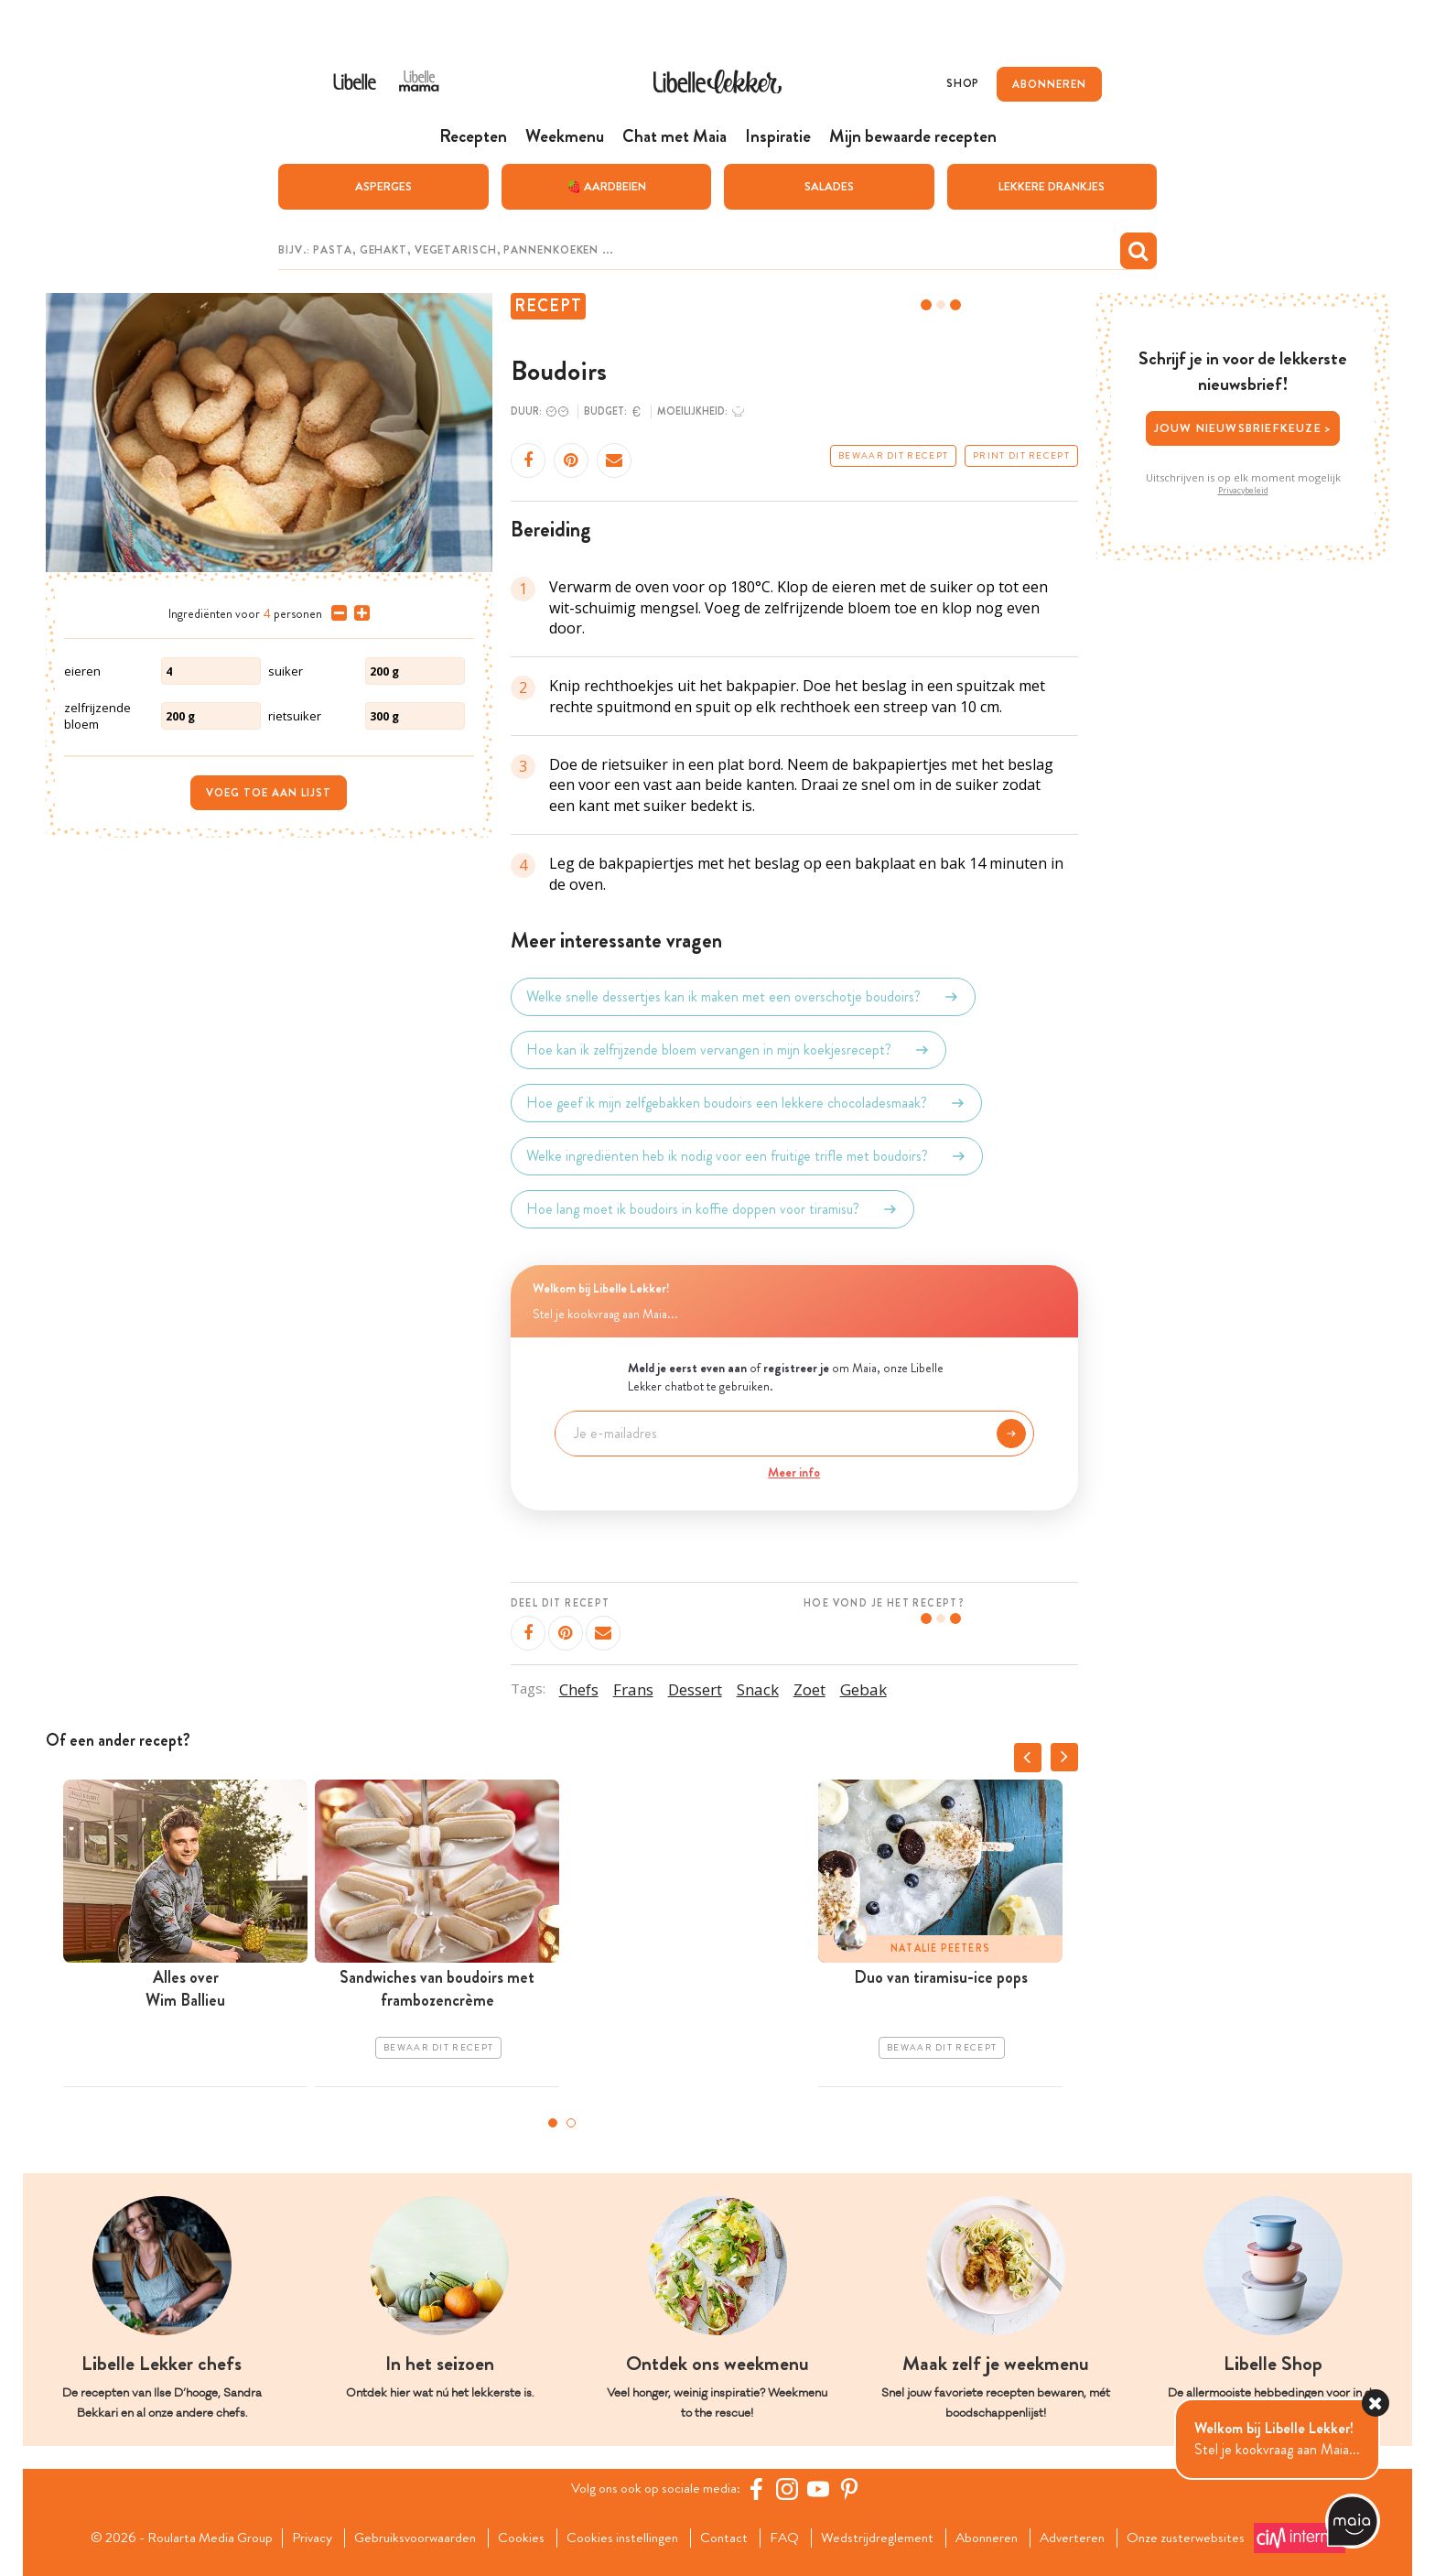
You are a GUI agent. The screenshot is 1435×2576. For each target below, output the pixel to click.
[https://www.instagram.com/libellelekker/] (790, 2489)
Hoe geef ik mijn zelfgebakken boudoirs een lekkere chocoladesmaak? (746, 1103)
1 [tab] (552, 2122)
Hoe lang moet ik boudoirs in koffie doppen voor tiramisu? (712, 1209)
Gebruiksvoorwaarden (408, 2537)
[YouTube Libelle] (821, 2489)
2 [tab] (571, 2122)
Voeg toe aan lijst (268, 792)
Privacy (302, 2537)
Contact (726, 2537)
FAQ (788, 2537)
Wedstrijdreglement (883, 2537)
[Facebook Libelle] (759, 2489)
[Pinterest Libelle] (852, 2489)
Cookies (517, 2537)
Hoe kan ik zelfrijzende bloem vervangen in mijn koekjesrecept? (728, 1050)
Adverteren (1085, 2537)
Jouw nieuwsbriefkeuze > (1243, 428)
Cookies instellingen (621, 2537)
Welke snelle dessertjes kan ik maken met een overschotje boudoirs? (743, 997)
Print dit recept (1021, 455)
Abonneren (996, 2537)
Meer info (794, 1471)
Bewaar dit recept (893, 455)
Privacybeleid (1243, 489)
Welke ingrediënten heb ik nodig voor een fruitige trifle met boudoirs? (746, 1156)
